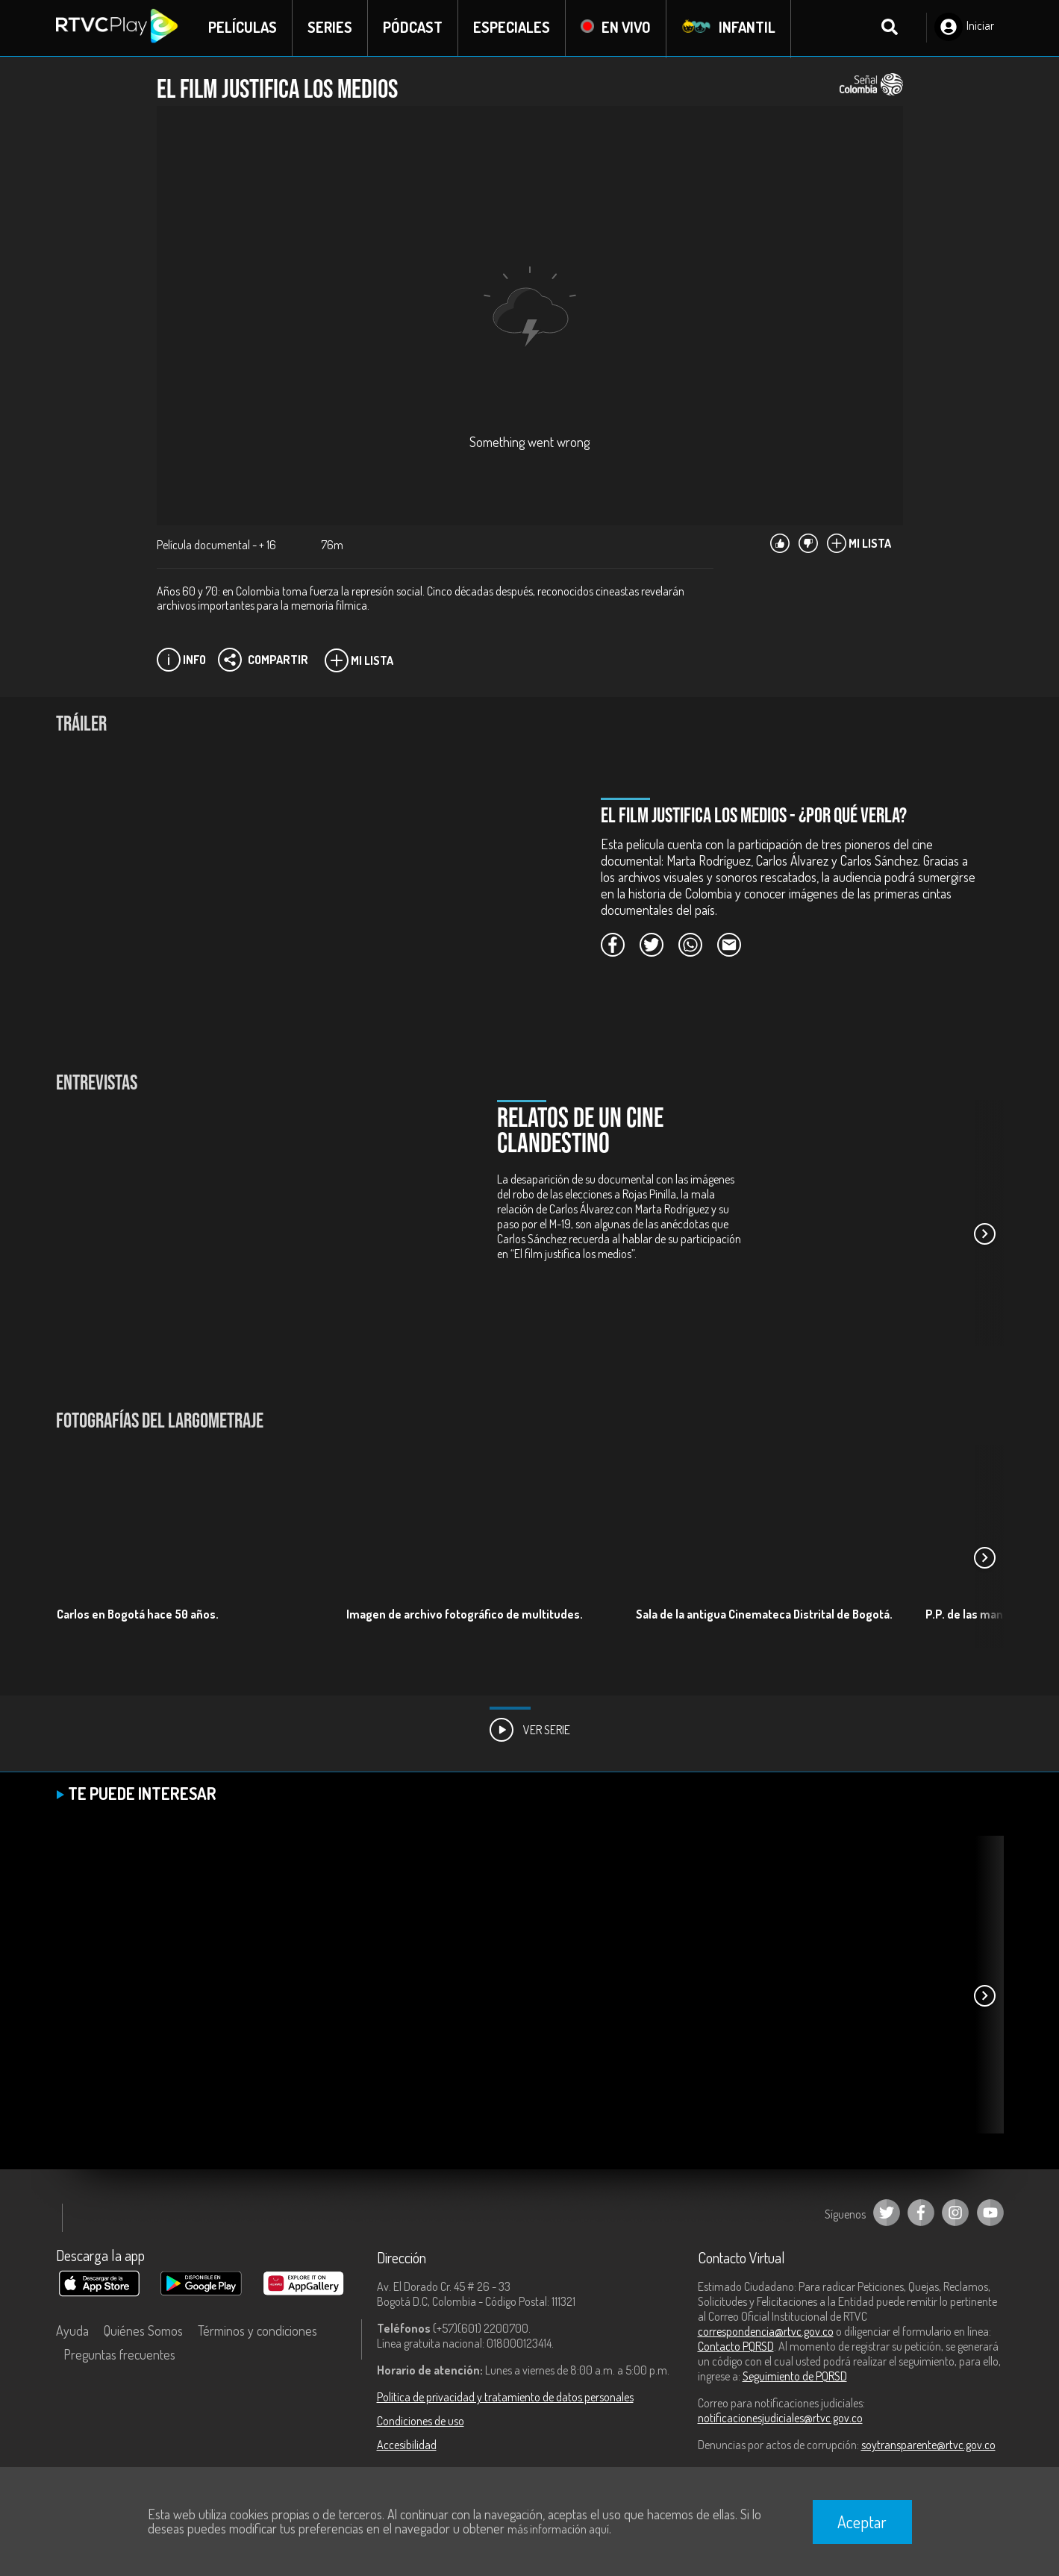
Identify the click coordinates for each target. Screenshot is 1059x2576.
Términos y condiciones (257, 2332)
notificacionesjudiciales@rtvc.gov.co (780, 2419)
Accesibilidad (407, 2446)
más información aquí (558, 2529)
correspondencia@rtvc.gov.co (766, 2332)
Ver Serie (530, 1731)
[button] (985, 1235)
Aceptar (862, 2521)
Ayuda (72, 2332)
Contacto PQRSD (736, 2347)
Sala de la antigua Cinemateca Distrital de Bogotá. (764, 1614)
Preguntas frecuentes (119, 2356)
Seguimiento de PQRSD (795, 2377)
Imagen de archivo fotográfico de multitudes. (464, 1614)
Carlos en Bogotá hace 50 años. (138, 1614)
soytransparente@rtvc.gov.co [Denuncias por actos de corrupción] (928, 2446)
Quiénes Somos (143, 2332)
